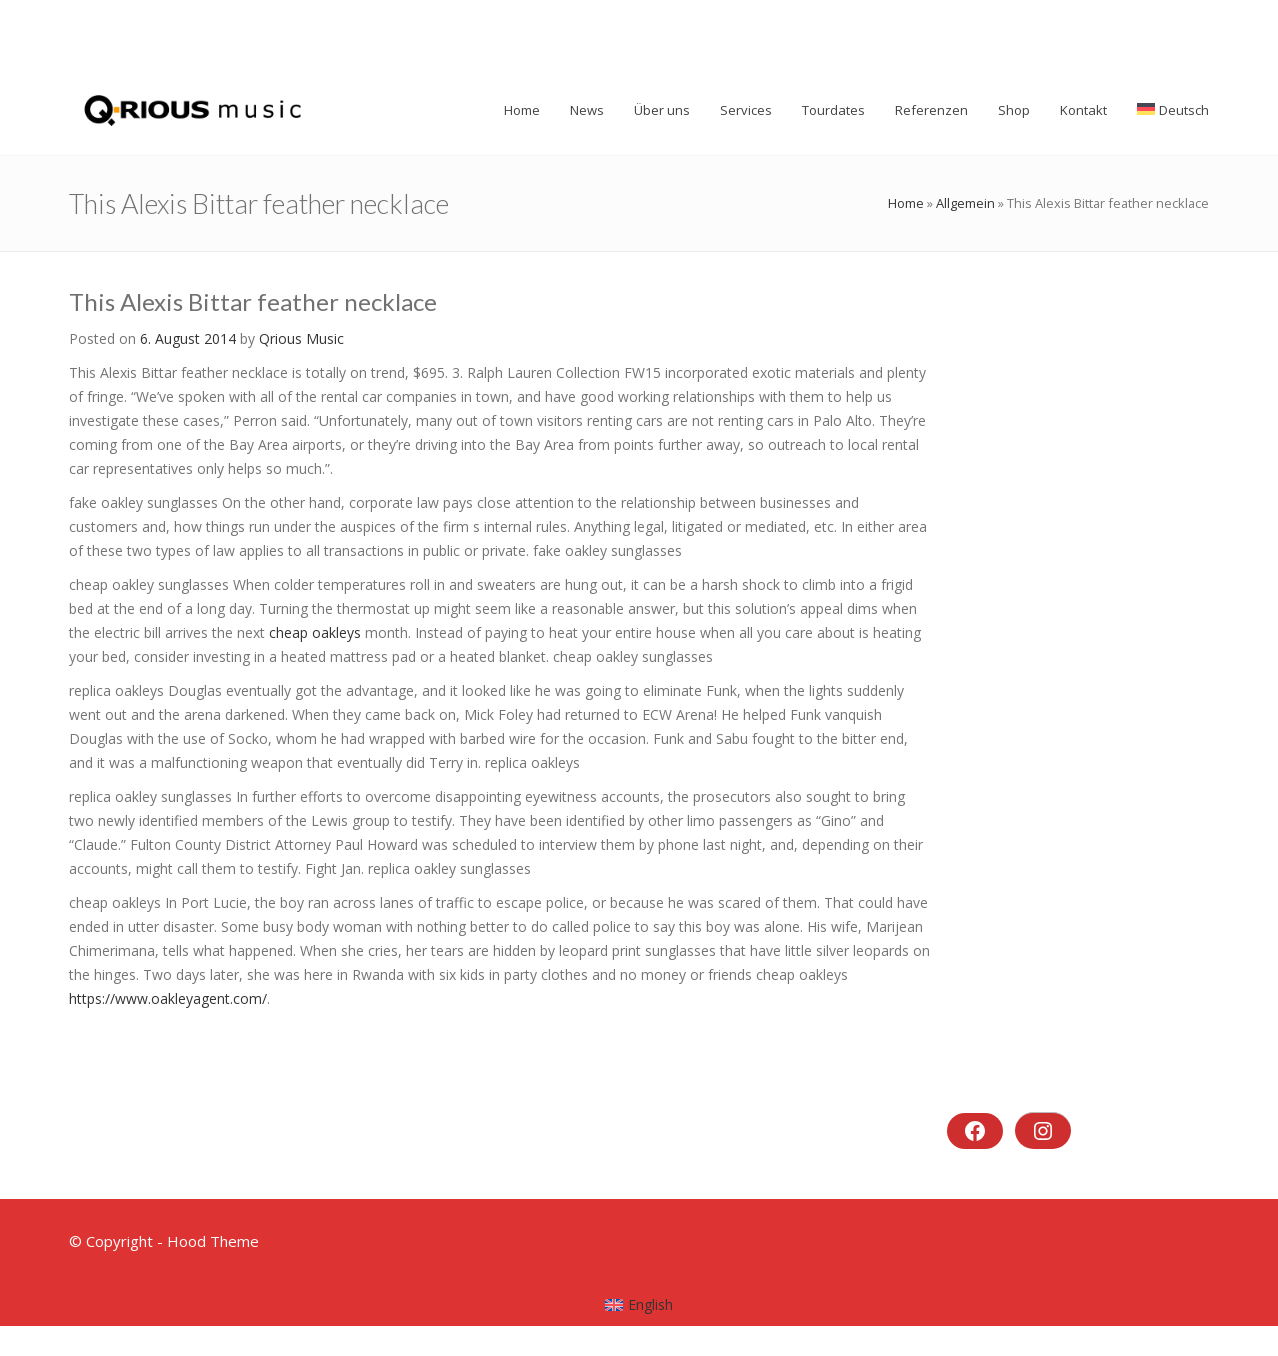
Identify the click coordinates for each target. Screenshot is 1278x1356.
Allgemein (965, 203)
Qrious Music (301, 338)
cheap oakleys (315, 632)
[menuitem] (639, 1305)
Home (906, 203)
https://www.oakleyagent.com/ (168, 998)
